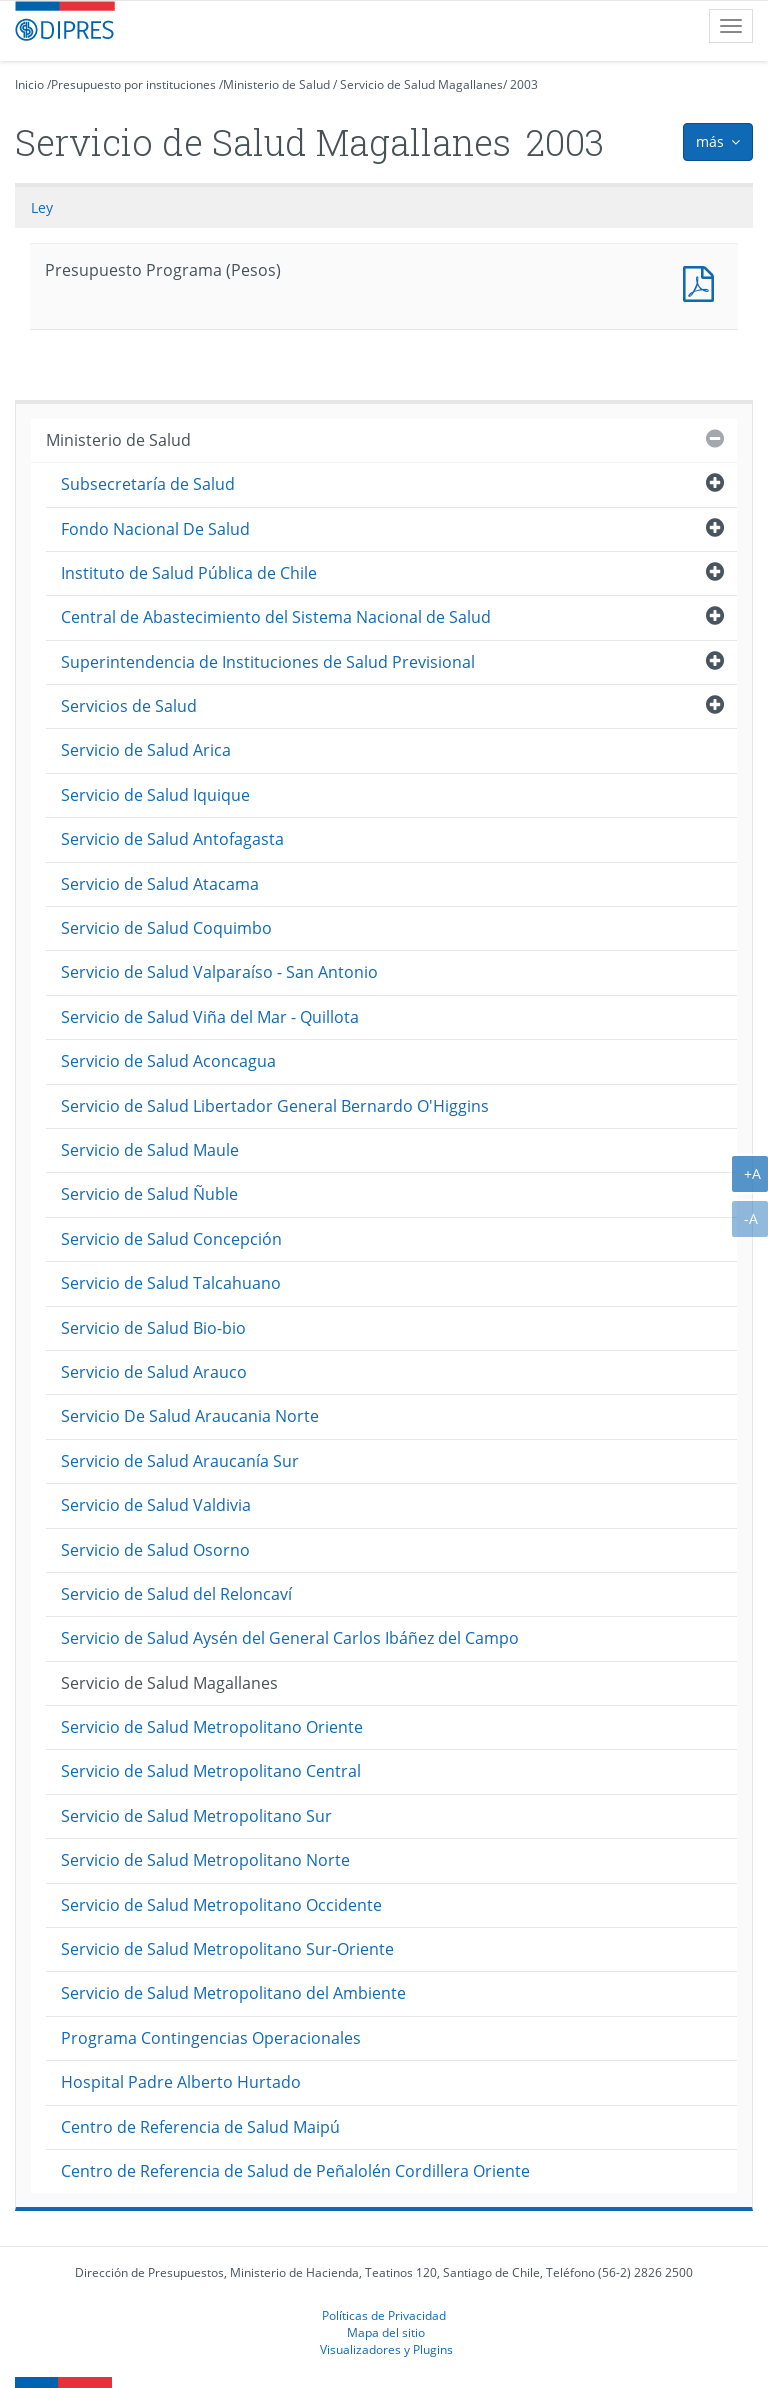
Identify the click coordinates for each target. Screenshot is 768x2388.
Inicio (29, 84)
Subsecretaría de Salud (148, 484)
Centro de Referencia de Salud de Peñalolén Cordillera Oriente (295, 2171)
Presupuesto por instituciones (133, 84)
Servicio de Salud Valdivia (156, 1505)
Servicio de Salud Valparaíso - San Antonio (219, 972)
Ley (42, 207)
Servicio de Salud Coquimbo (166, 928)
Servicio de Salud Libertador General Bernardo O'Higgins (275, 1106)
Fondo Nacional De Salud (155, 529)
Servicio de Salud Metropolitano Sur (196, 1816)
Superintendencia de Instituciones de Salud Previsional (268, 662)
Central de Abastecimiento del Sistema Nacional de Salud (276, 617)
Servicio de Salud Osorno (155, 1550)
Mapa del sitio (386, 2332)
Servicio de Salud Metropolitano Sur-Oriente (227, 1949)
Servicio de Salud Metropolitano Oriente (212, 1727)
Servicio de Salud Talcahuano (171, 1283)
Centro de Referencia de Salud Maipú (200, 2127)
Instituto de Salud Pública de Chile (189, 573)
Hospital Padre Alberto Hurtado (181, 2082)
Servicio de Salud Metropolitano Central (211, 1771)
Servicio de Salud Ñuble (149, 1194)
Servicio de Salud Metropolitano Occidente (221, 1905)
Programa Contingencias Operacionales (211, 2038)
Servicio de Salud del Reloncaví (176, 1594)
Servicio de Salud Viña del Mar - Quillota (210, 1017)
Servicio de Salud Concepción (171, 1239)
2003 (524, 84)
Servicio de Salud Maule (150, 1150)
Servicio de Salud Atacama (160, 884)
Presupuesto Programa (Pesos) (703, 281)
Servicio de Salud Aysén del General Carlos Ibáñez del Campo (290, 1638)
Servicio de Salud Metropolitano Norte (205, 1860)
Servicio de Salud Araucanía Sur (180, 1461)
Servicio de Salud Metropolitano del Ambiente (233, 1993)
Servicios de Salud (129, 706)
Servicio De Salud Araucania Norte (190, 1416)
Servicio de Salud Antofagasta (172, 839)
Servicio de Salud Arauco (154, 1372)
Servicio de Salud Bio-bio (153, 1328)
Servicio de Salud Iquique (155, 795)
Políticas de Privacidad (384, 2315)
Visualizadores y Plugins (386, 2349)
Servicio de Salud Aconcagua (168, 1061)
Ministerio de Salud (276, 84)
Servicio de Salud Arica (146, 750)
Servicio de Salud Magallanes (421, 84)
